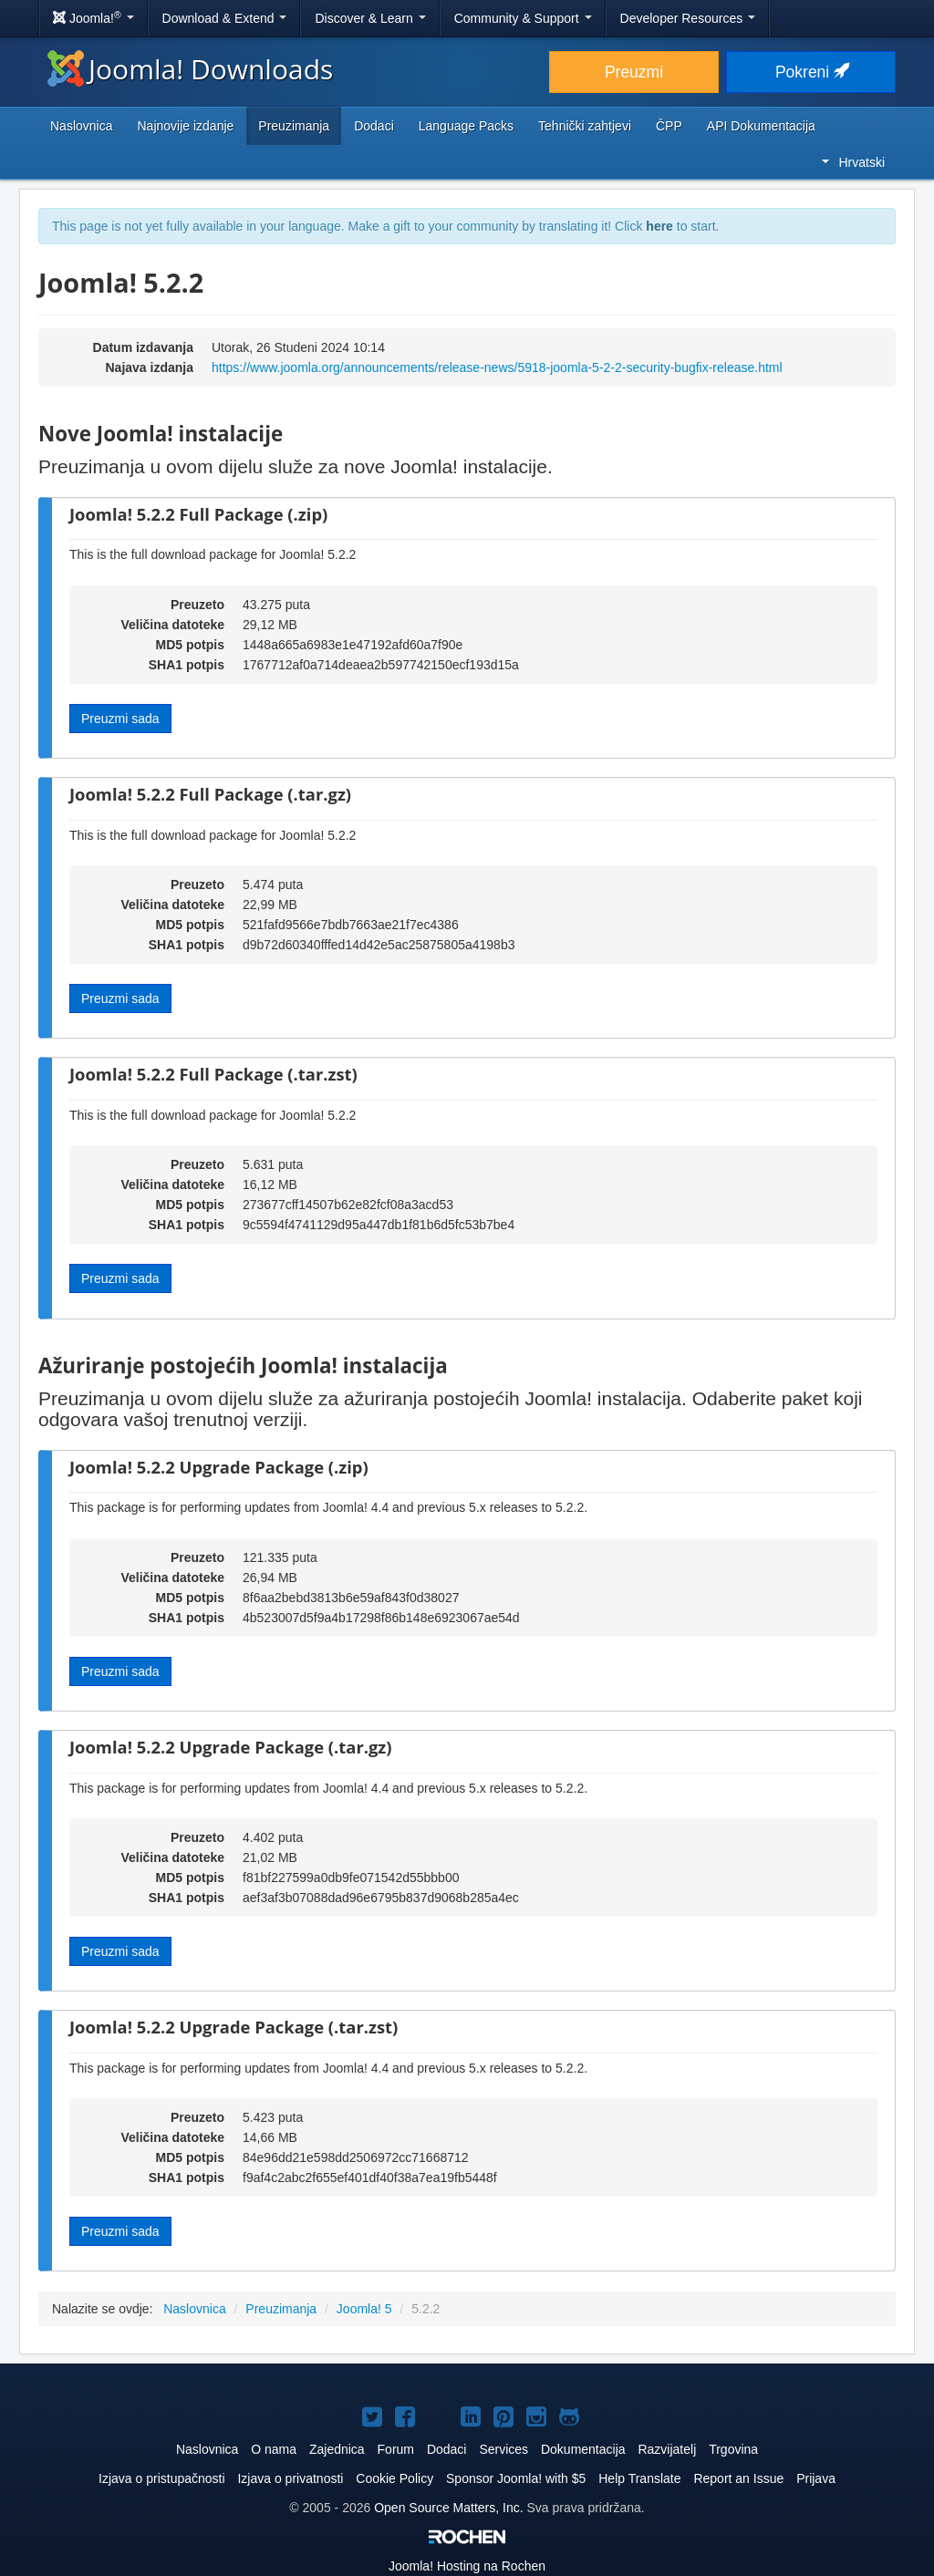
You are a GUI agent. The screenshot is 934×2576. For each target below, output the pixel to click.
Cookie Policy (394, 2478)
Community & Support (523, 18)
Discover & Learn (370, 18)
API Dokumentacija (761, 126)
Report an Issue (738, 2478)
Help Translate (639, 2478)
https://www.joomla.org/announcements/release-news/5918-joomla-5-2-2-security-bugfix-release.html (497, 367)
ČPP (669, 126)
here (659, 226)
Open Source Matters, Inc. (450, 2507)
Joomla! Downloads (190, 69)
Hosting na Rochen (467, 2566)
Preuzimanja (293, 126)
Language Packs (466, 126)
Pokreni (810, 72)
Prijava (815, 2478)
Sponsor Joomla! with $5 (516, 2478)
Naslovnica (81, 126)
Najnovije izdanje (185, 126)
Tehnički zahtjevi (584, 126)
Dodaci (374, 126)
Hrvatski (853, 162)
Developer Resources (688, 18)
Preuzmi (634, 72)
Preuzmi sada (120, 718)
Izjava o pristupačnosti (162, 2478)
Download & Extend (224, 18)
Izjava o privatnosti (290, 2478)
